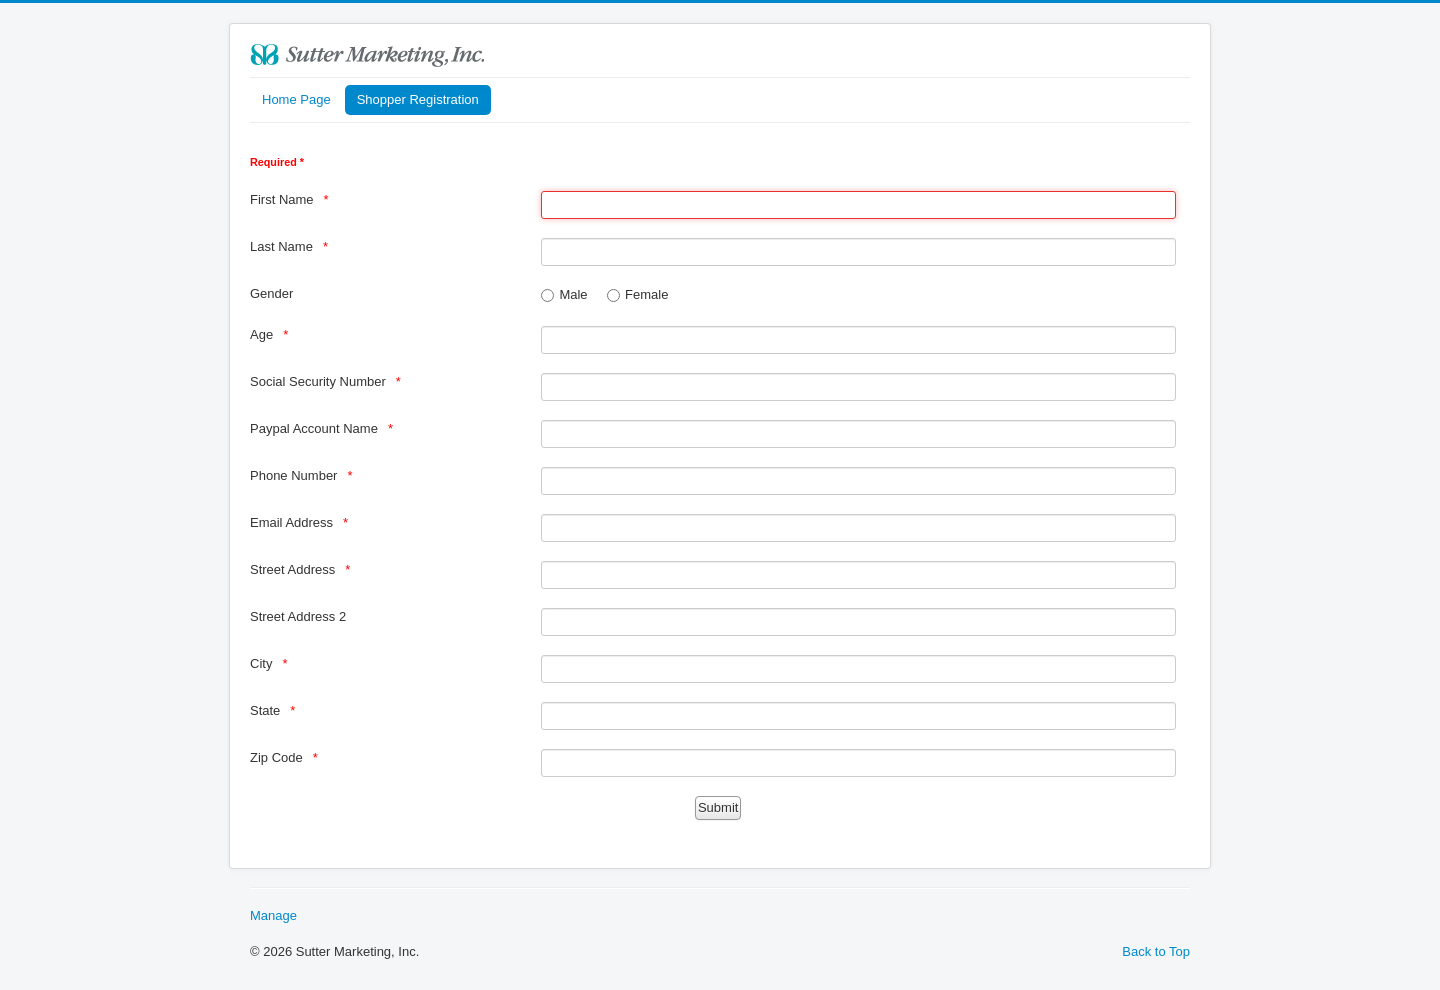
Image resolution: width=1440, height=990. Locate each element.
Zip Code (276, 757)
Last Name (281, 246)
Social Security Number (318, 381)
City (261, 663)
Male (573, 294)
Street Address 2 (298, 616)
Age (261, 334)
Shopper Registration (418, 99)
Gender (271, 293)
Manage (273, 915)
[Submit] (718, 808)
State (265, 710)
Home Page (296, 99)
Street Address (292, 569)
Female (646, 294)
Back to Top (1156, 951)
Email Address (291, 522)
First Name (282, 199)
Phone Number (293, 475)
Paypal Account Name (314, 428)
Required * (277, 162)
